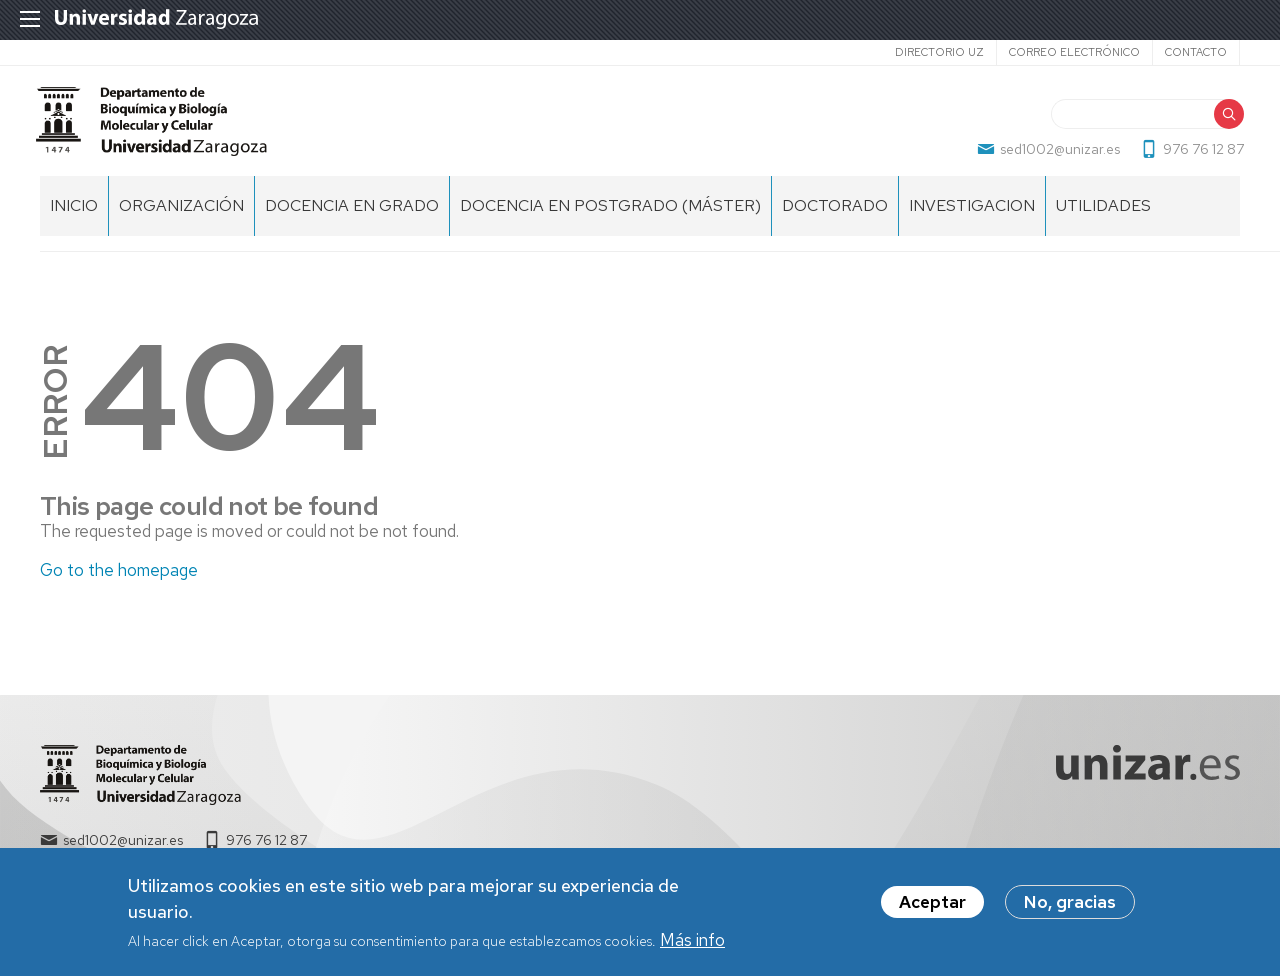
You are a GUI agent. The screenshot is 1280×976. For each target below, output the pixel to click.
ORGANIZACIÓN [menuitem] (181, 220)
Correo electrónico (1074, 52)
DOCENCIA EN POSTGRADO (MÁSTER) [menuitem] (610, 220)
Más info (692, 940)
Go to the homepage (119, 584)
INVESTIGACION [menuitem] (972, 220)
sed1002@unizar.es (1056, 156)
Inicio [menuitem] (74, 220)
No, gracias (1070, 903)
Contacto (1196, 52)
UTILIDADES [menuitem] (1103, 220)
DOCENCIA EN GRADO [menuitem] (352, 220)
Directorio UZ (939, 52)
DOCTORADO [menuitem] (835, 220)
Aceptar (932, 903)
